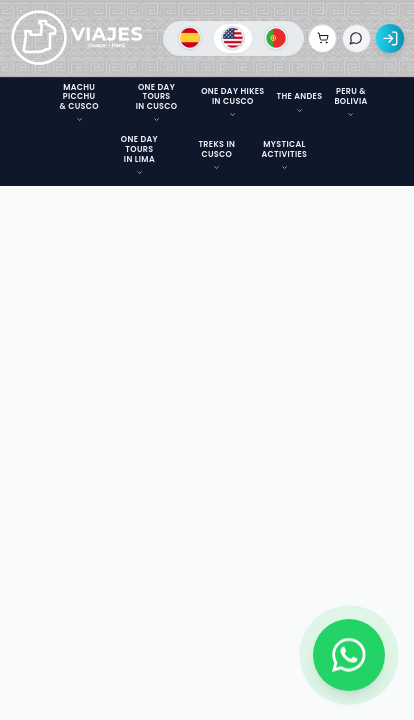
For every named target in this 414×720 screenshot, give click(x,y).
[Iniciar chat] (356, 38)
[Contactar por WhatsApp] (349, 655)
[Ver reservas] (322, 38)
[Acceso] (390, 38)
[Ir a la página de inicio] (77, 39)
